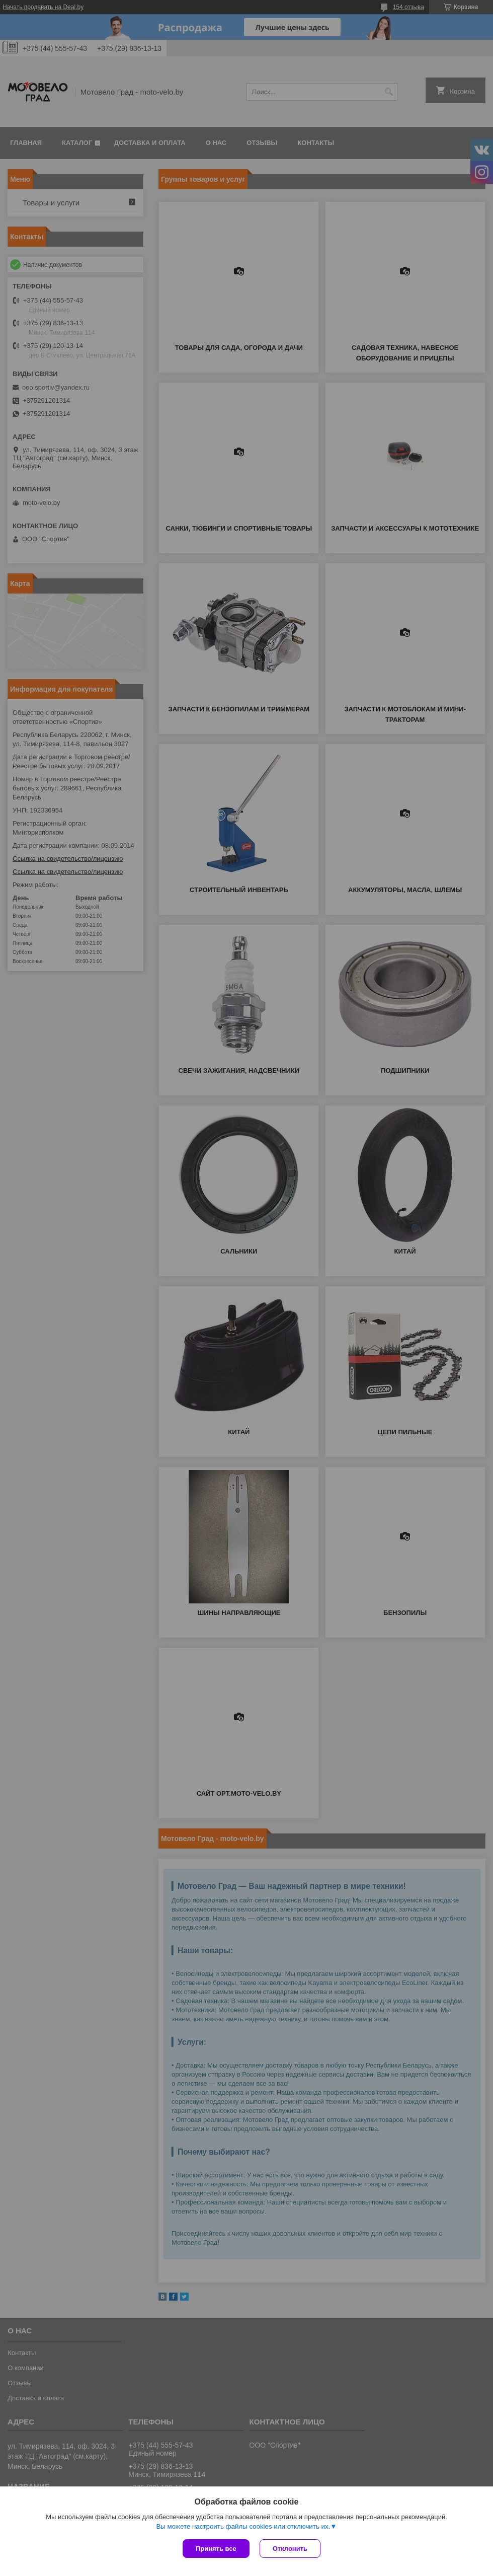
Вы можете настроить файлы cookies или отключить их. (243, 2526)
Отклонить (290, 2548)
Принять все (216, 2548)
